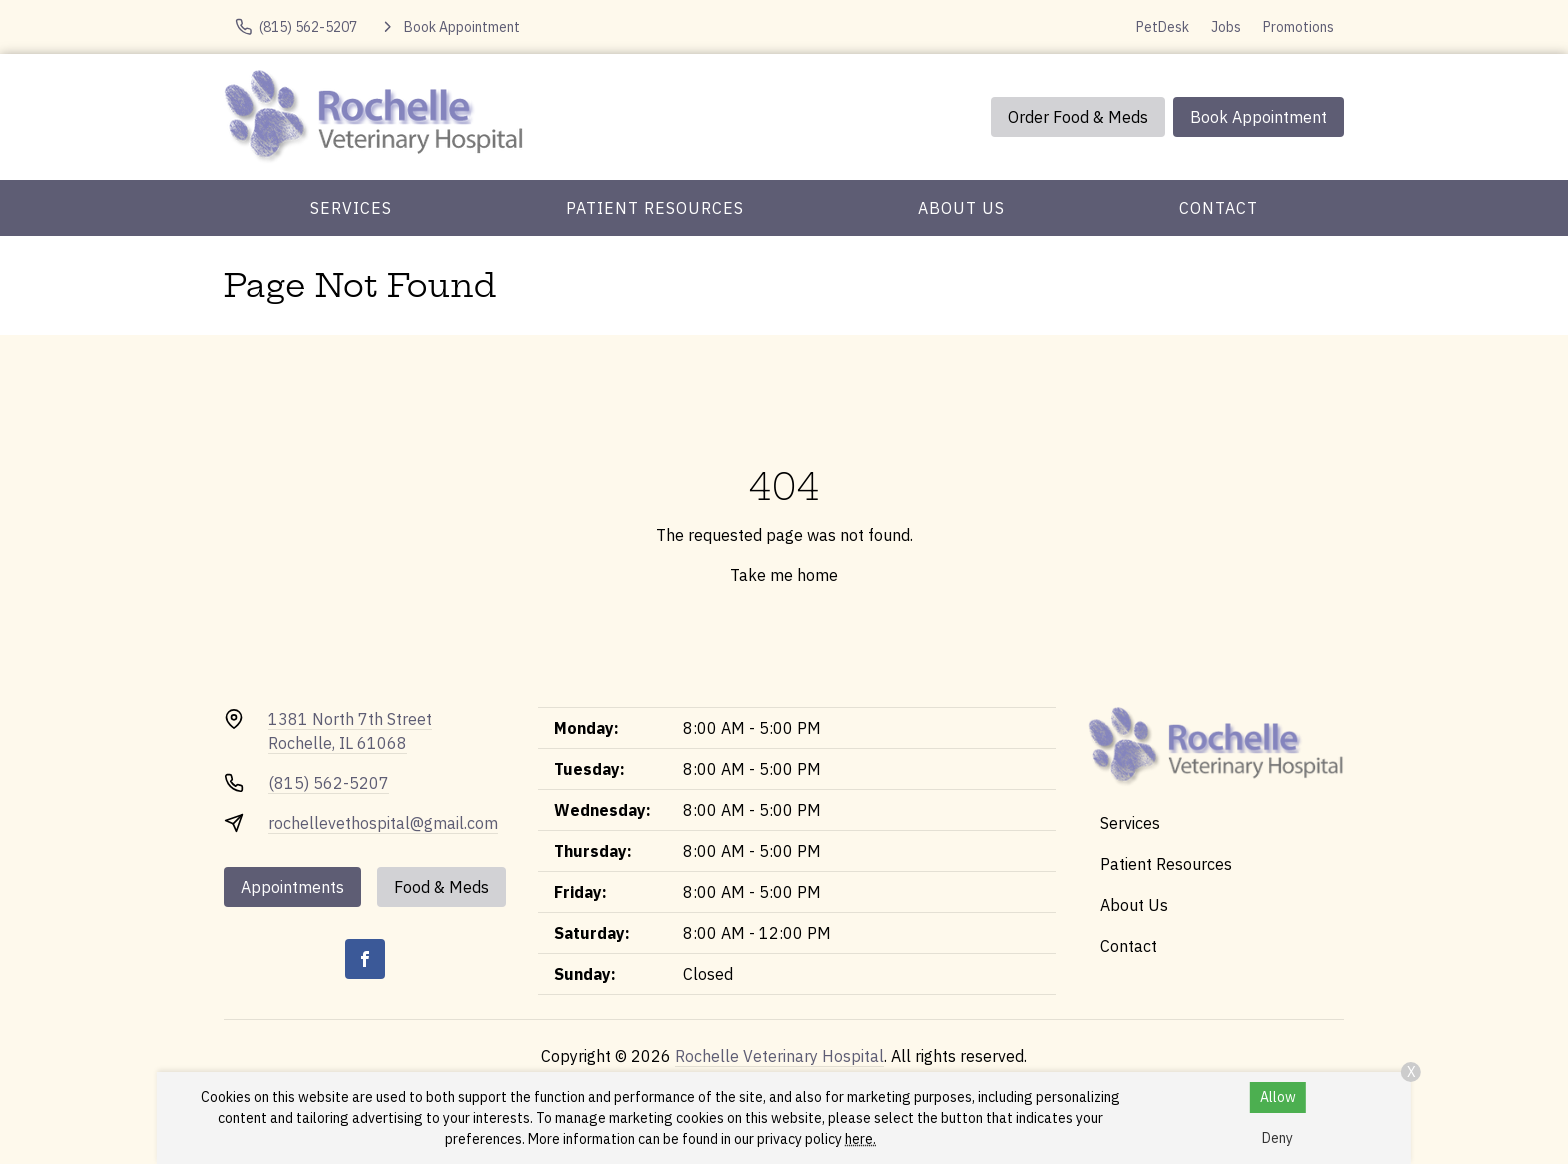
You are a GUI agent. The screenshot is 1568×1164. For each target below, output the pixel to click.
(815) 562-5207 (328, 783)
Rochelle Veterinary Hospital (779, 1056)
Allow (1278, 1097)
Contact (1218, 208)
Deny (1277, 1138)
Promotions (1298, 27)
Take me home (784, 575)
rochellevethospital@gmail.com (383, 823)
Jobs (1226, 27)
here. (860, 1139)
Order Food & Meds (1078, 117)
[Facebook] (365, 959)
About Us (961, 208)
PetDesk (1162, 27)
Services (351, 208)
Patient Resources (655, 208)
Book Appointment (1258, 117)
